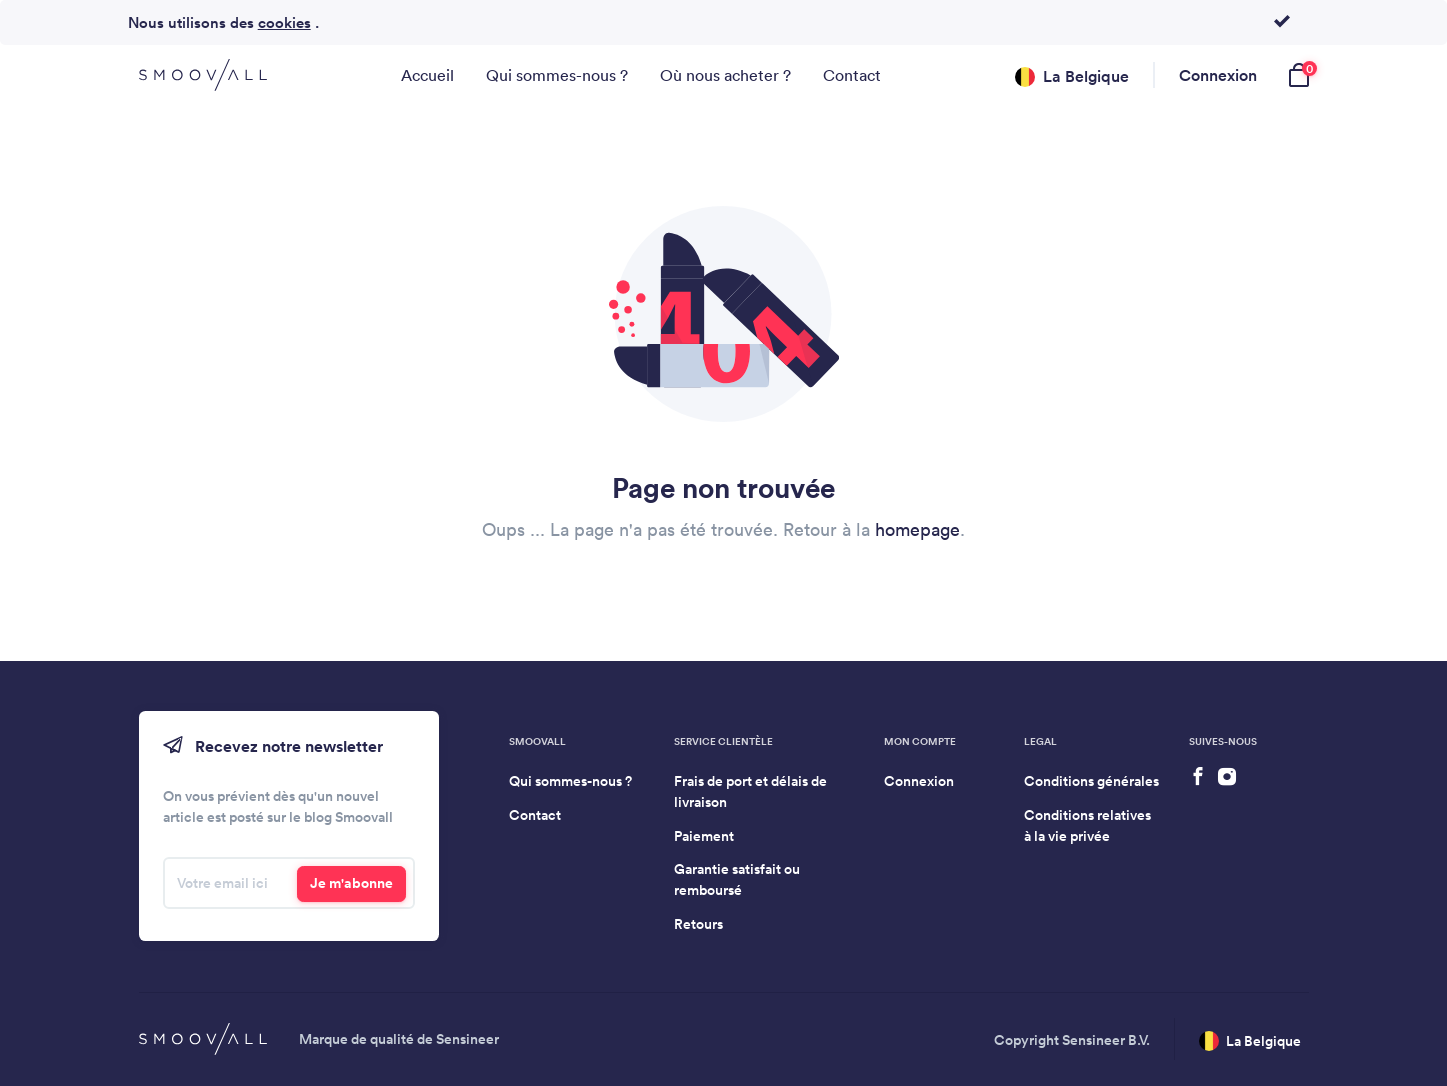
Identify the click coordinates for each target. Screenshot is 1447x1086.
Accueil (427, 75)
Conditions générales (1091, 781)
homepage (917, 529)
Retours (698, 924)
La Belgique (1072, 76)
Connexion (1218, 75)
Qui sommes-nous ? (557, 75)
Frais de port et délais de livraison (750, 791)
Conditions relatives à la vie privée (1087, 825)
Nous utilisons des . (223, 22)
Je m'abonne (351, 883)
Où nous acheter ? (725, 75)
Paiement (704, 836)
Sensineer (467, 1039)
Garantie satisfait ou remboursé (737, 879)
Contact (852, 75)
